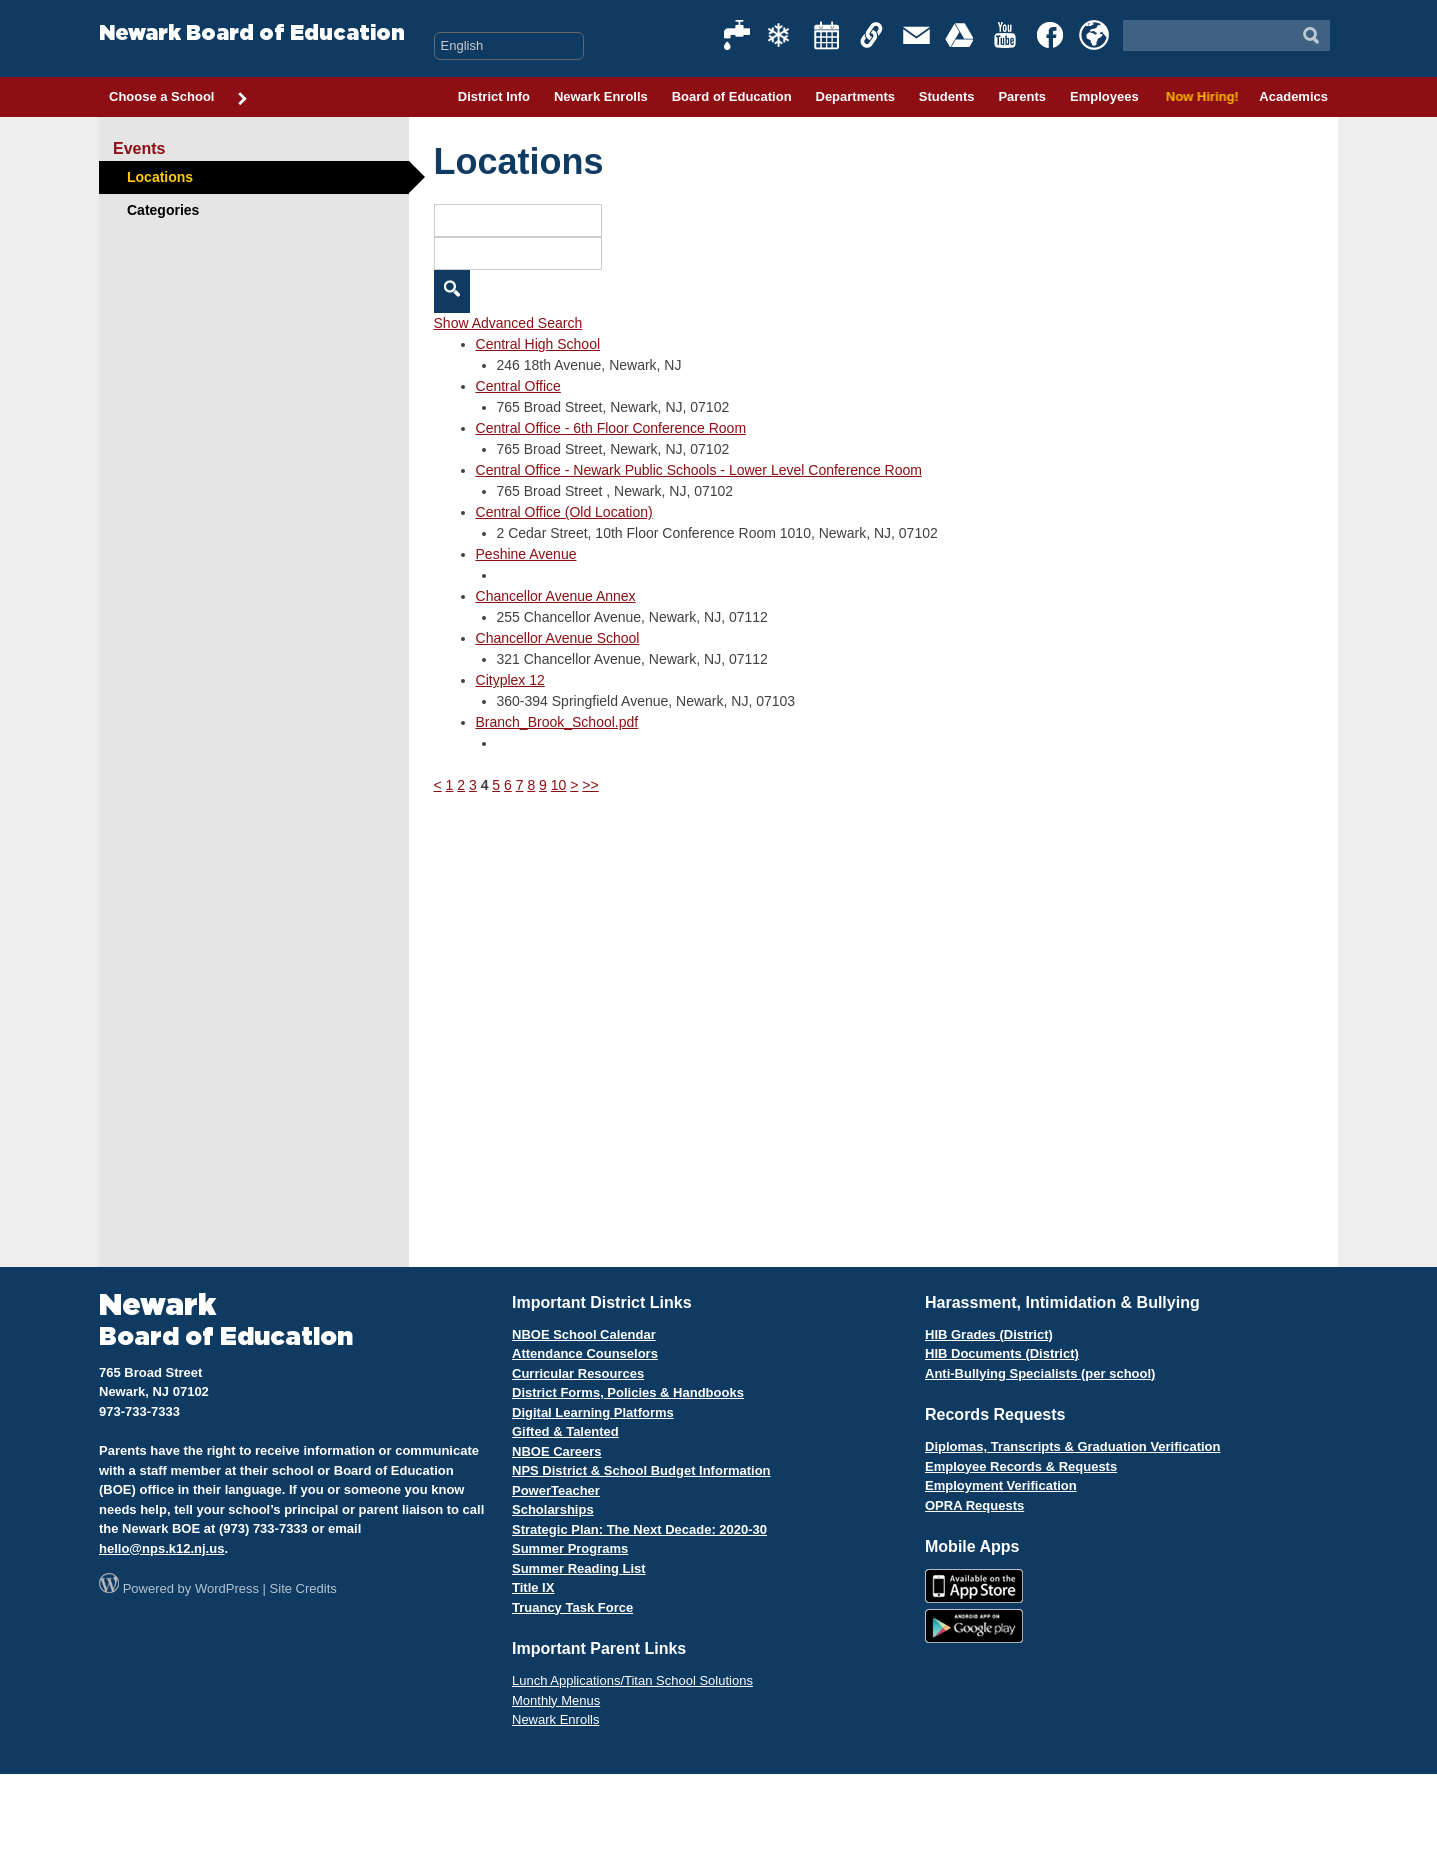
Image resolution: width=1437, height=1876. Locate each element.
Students (947, 96)
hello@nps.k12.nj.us (161, 1548)
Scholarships (553, 1509)
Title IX (533, 1587)
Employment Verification (1001, 1485)
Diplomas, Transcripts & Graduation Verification (1072, 1446)
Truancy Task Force (572, 1607)
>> (590, 785)
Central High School (538, 344)
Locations (160, 177)
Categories (163, 210)
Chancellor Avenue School (558, 638)
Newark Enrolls (601, 96)
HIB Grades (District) (989, 1334)
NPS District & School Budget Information (641, 1470)
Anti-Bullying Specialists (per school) (1040, 1373)
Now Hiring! (1199, 96)
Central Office (518, 386)
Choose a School (179, 98)
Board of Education (732, 96)
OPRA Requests (974, 1505)
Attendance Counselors (585, 1353)
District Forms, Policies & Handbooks (628, 1392)
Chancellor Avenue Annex (556, 596)
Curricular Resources (578, 1373)
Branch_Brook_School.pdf (557, 722)
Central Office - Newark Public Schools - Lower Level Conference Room (699, 470)
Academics (1293, 96)
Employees (1104, 96)
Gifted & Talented (565, 1431)
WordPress (227, 1588)
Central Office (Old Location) (564, 512)
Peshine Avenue (526, 554)
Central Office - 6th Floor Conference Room (611, 428)
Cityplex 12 (510, 680)
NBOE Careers (557, 1451)
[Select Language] (509, 46)
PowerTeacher (556, 1490)
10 (559, 785)
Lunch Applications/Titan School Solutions (632, 1680)
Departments (855, 96)
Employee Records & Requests (1021, 1466)
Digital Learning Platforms (593, 1412)
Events (139, 148)
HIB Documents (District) (1002, 1353)
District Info (494, 96)
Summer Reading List (579, 1568)
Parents (1022, 96)
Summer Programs (570, 1548)
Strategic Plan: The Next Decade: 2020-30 (639, 1529)
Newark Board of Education (252, 33)
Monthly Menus (556, 1700)
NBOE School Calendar (584, 1334)
